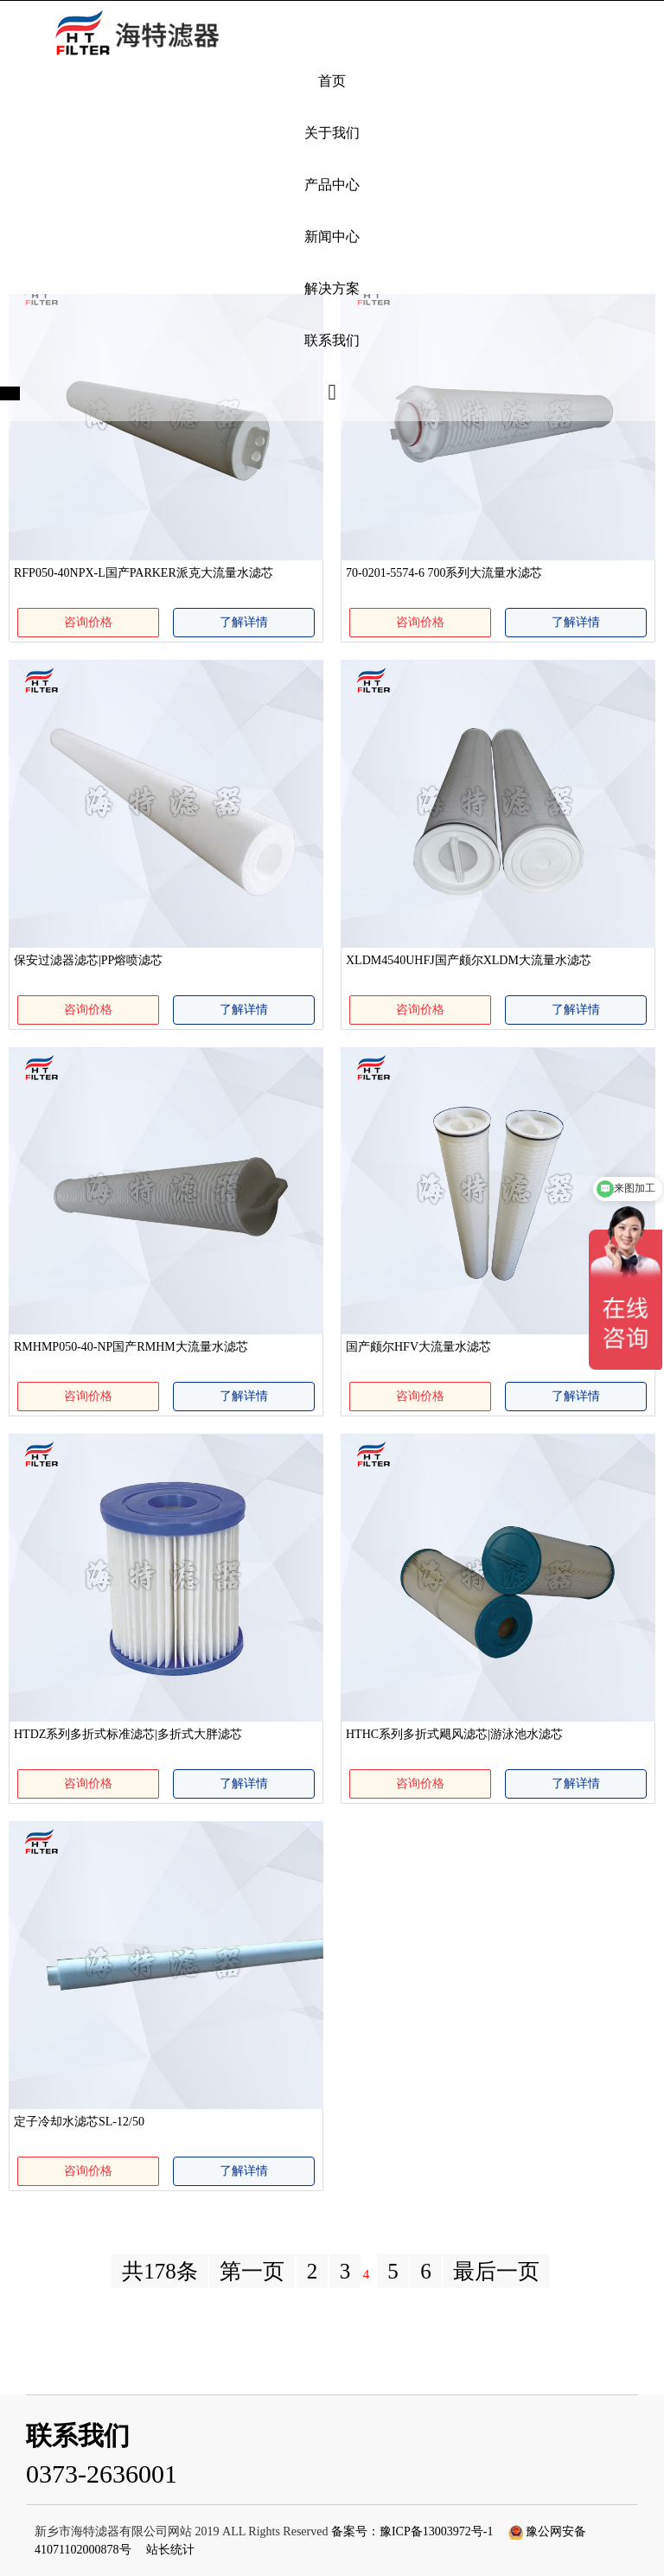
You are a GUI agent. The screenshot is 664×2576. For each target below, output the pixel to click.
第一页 (252, 2271)
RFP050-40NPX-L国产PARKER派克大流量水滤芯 (143, 572)
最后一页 (496, 2271)
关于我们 (332, 132)
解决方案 (332, 288)
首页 (332, 81)
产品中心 (332, 184)
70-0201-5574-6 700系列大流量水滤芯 (444, 572)
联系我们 (332, 340)
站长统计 (170, 2549)
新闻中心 (332, 236)
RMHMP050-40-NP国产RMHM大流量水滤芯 (131, 1346)
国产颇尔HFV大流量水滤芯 (418, 1346)
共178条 (160, 2271)
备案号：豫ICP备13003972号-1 (412, 2531)
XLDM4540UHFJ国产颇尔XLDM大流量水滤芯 (468, 960)
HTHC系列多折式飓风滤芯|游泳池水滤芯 (454, 1734)
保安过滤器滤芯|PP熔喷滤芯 (88, 960)
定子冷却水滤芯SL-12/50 (79, 2121)
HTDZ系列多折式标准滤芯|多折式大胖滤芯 (128, 1734)
